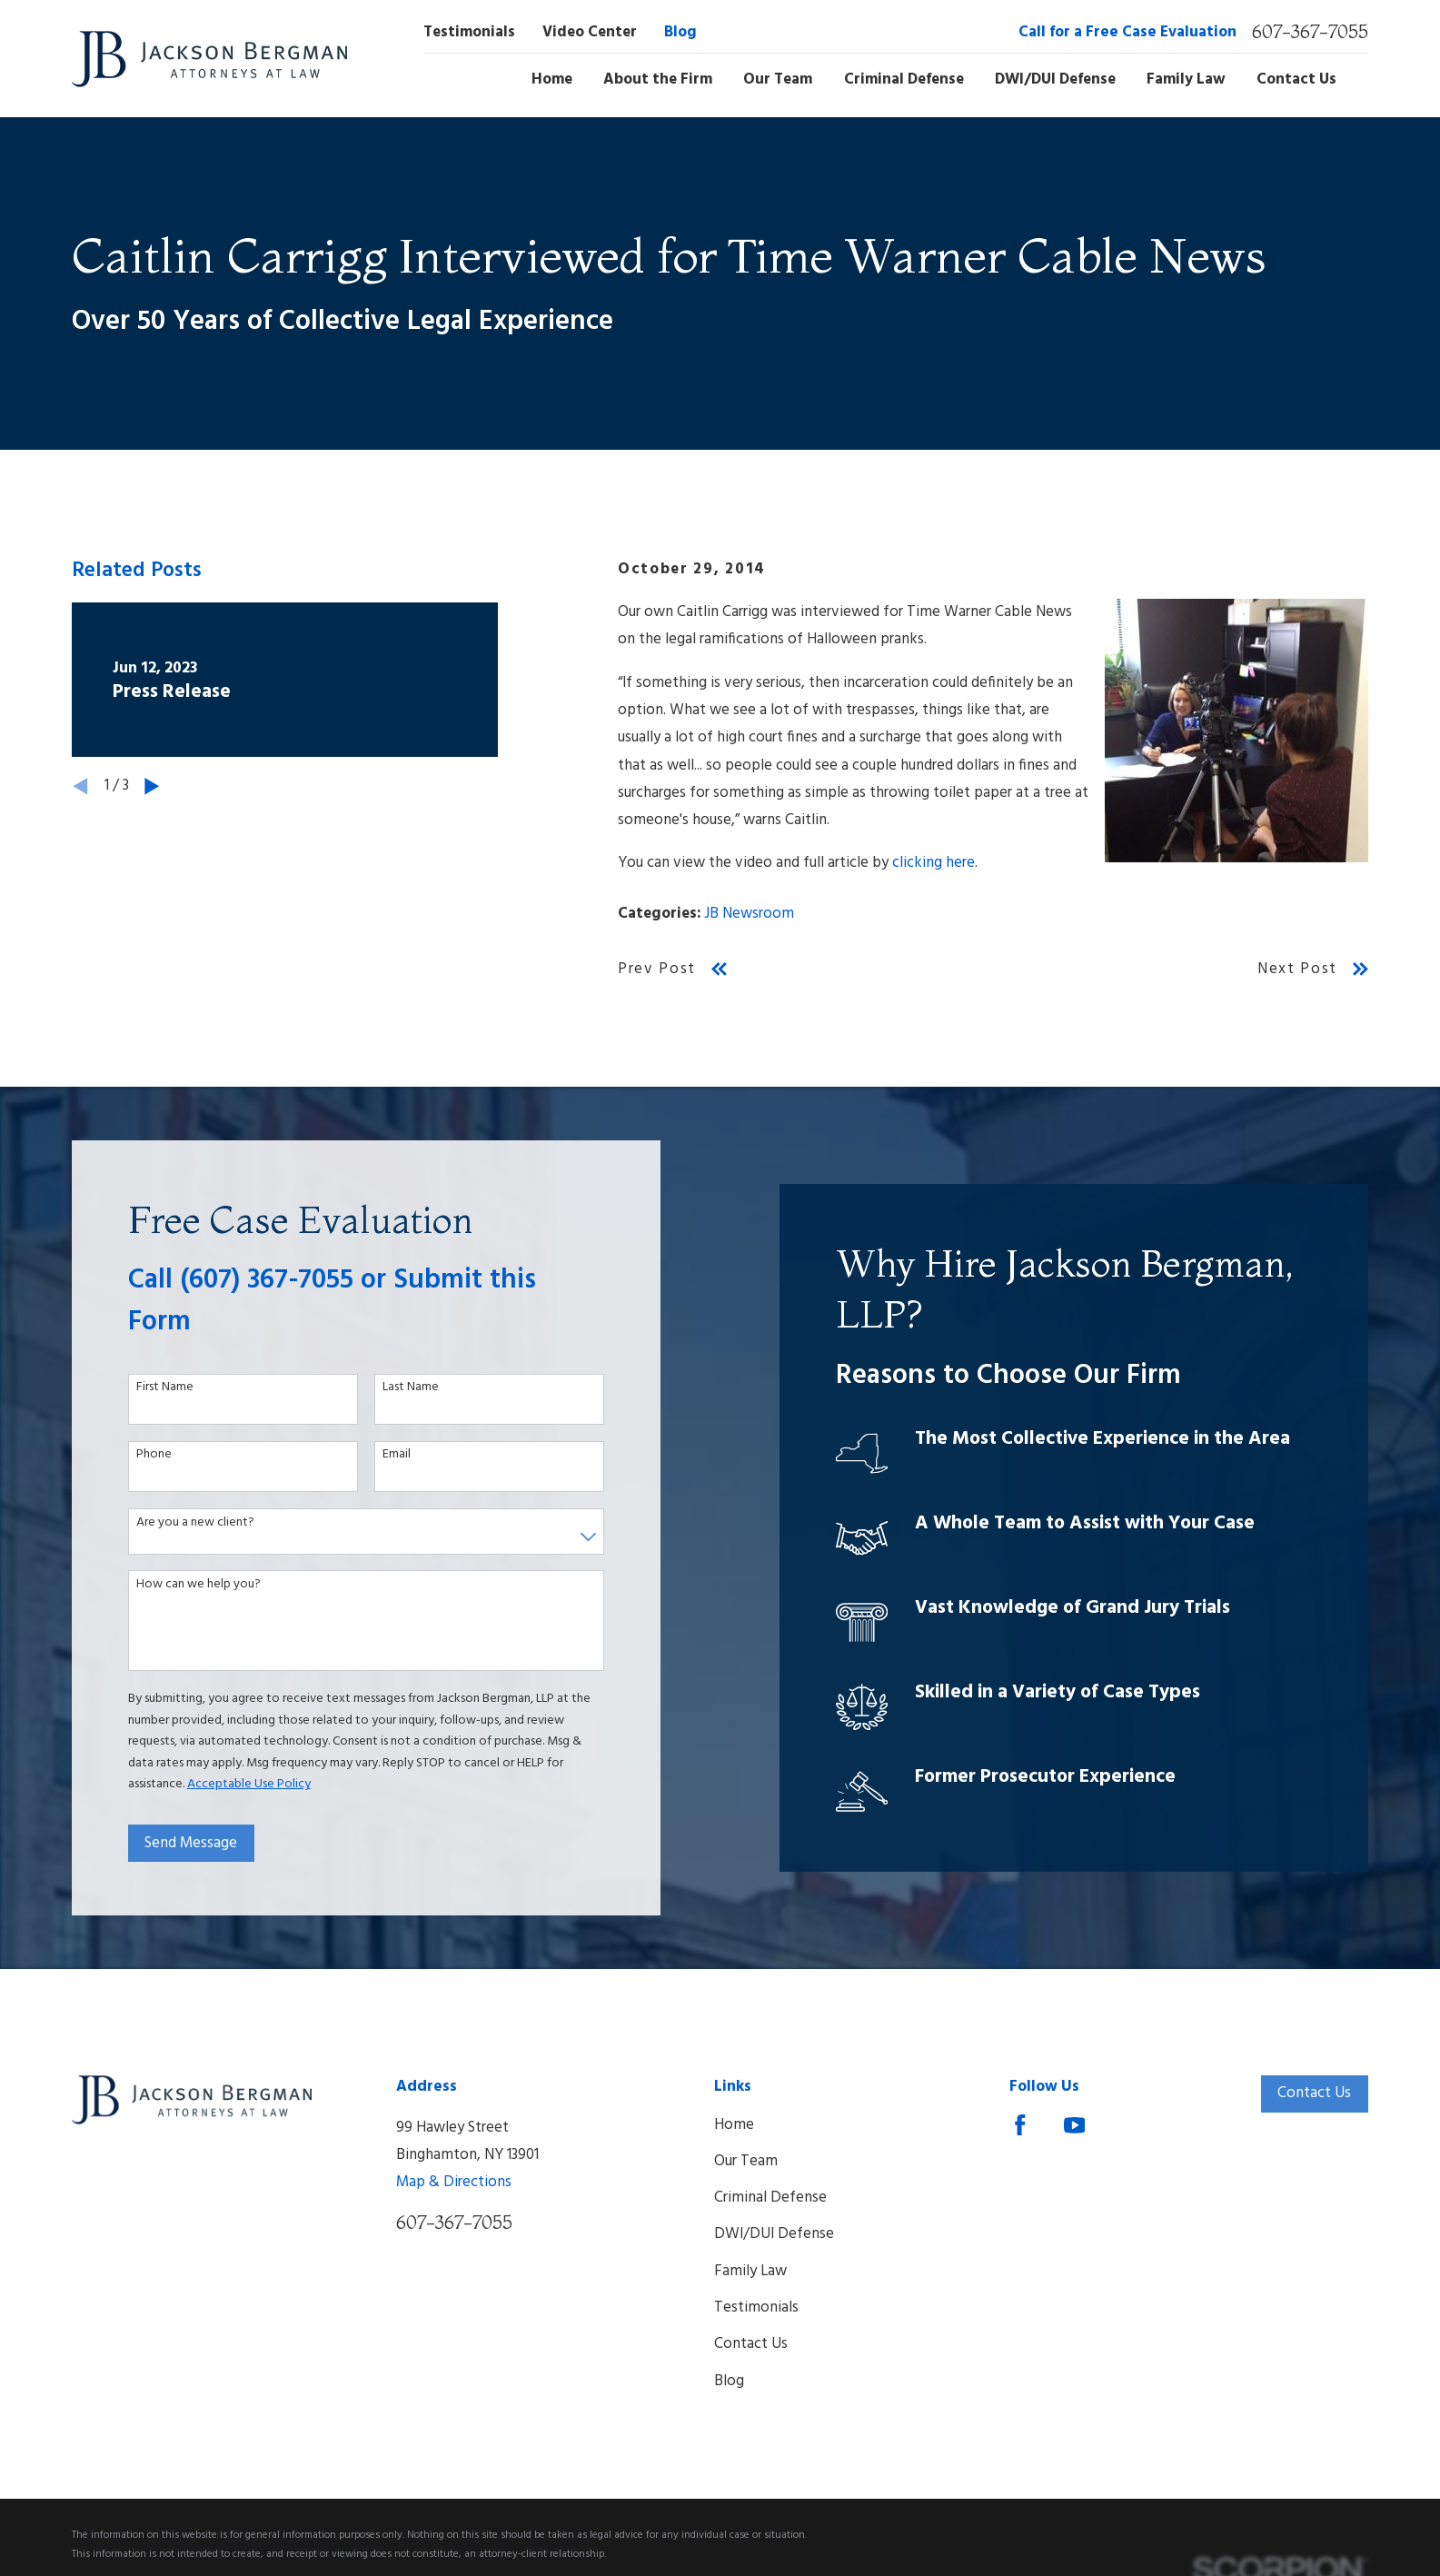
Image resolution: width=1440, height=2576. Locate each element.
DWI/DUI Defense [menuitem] (1055, 80)
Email (384, 1455)
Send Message (178, 1843)
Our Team (746, 2161)
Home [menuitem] (551, 80)
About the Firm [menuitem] (657, 80)
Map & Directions (453, 2182)
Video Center (589, 32)
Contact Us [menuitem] (1296, 80)
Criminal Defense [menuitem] (904, 80)
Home (734, 2125)
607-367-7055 (1310, 32)
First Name (152, 1388)
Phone (141, 1455)
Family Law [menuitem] (1186, 80)
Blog (680, 32)
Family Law (750, 2271)
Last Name (398, 1388)
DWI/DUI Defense (774, 2234)
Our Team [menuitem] (777, 80)
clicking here (933, 862)
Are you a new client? (183, 1523)
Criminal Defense (770, 2197)
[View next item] (152, 786)
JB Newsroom (749, 913)
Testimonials (469, 32)
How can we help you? (186, 1585)
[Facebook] (1020, 2125)
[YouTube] (1075, 2125)
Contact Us (751, 2344)
